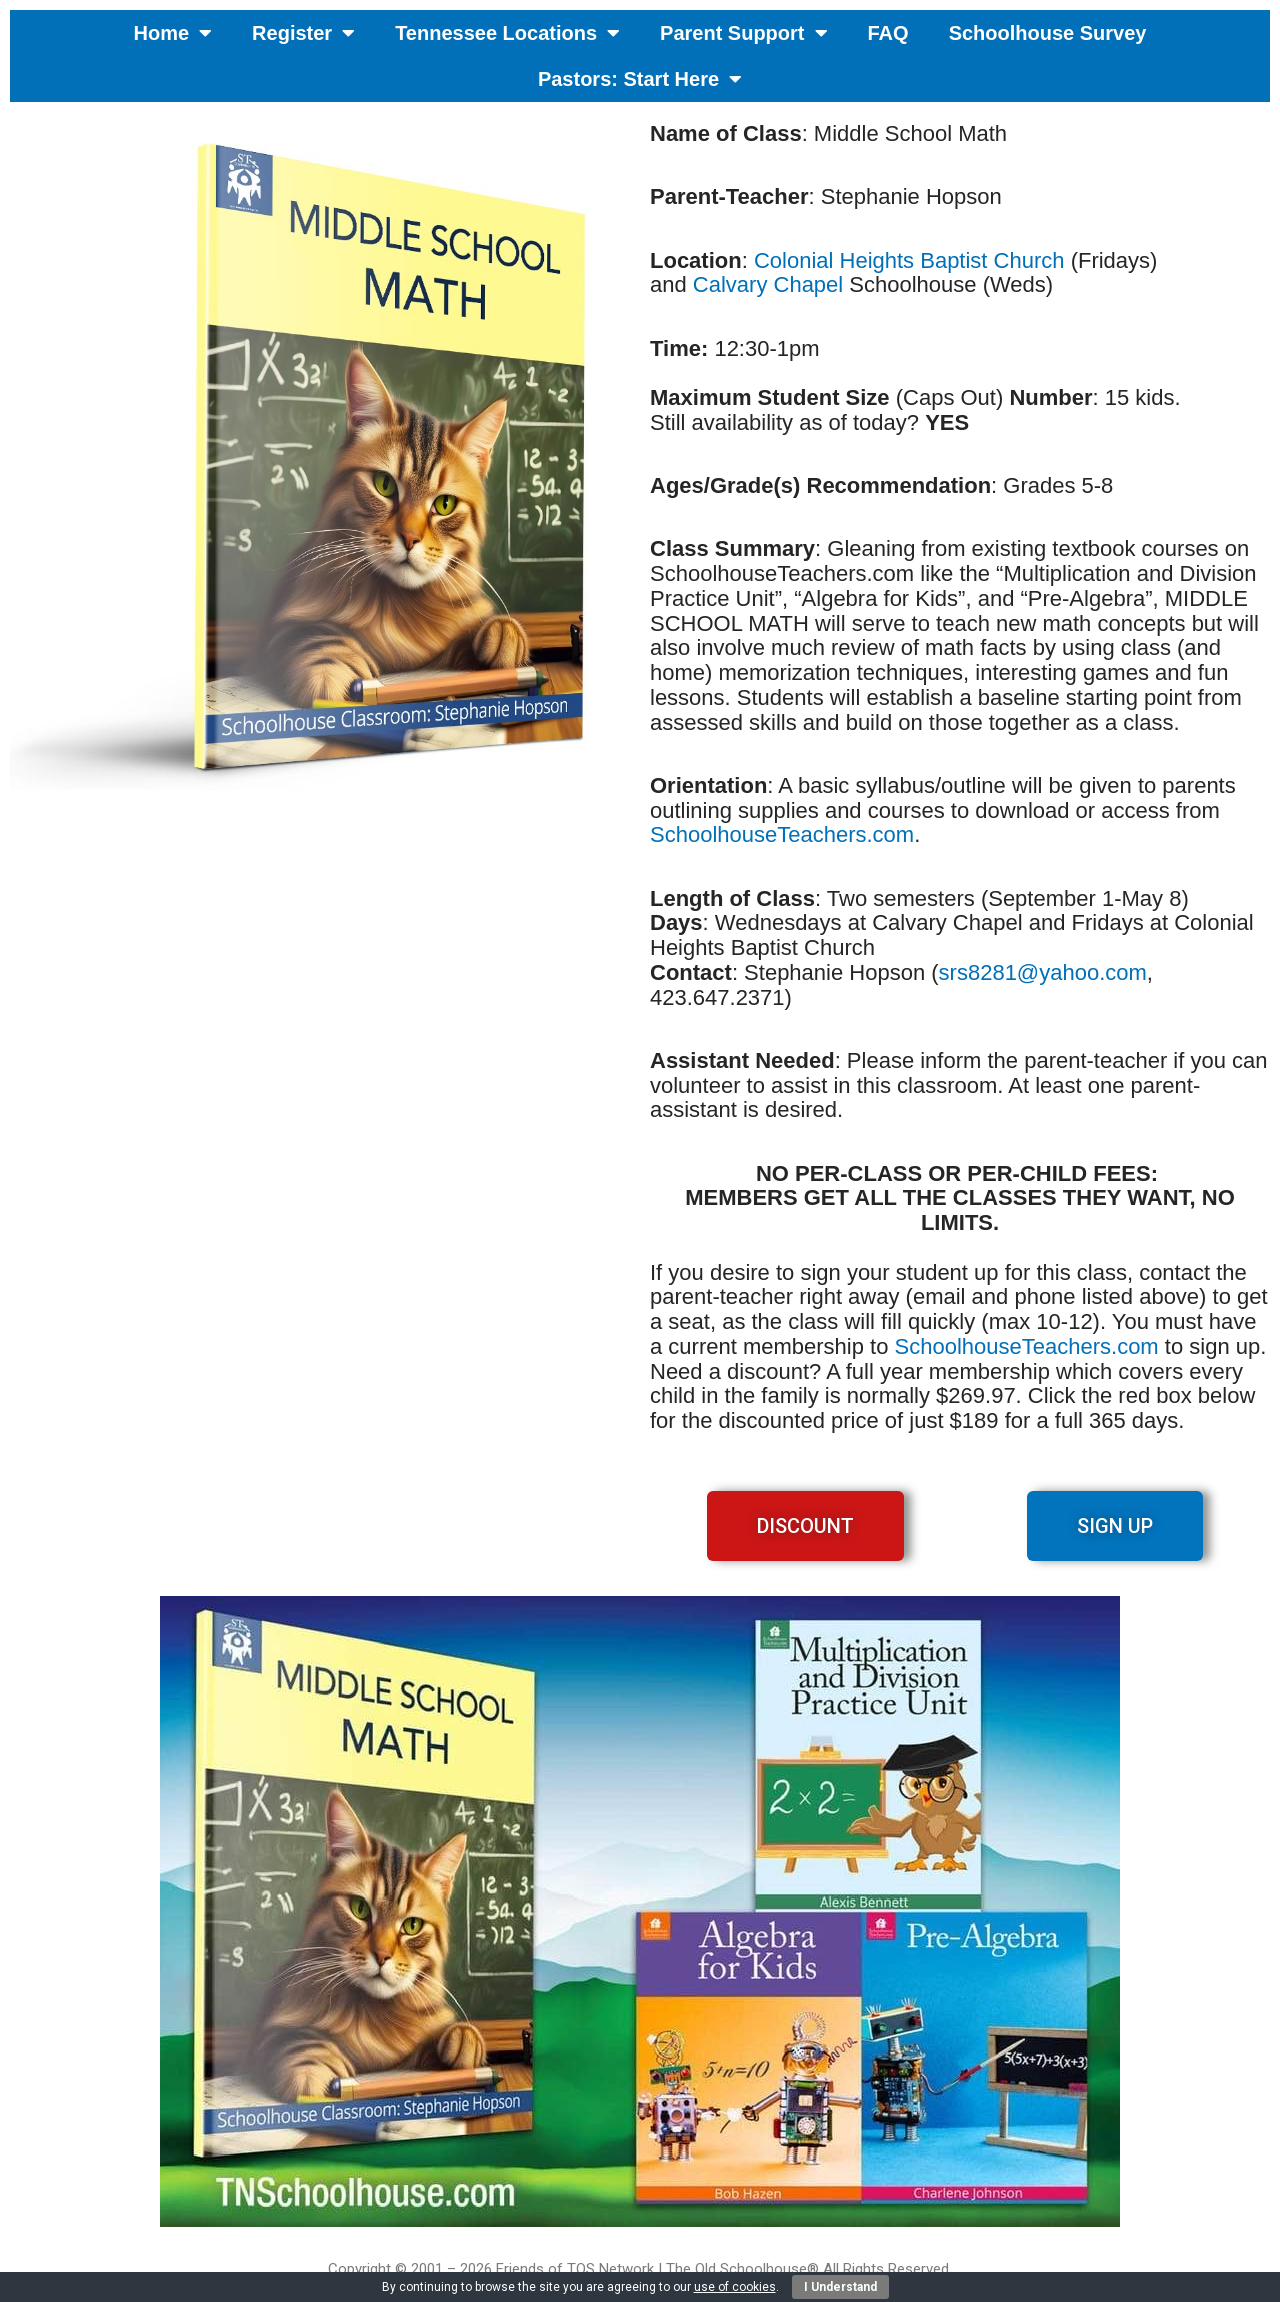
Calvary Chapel (768, 284)
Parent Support (743, 33)
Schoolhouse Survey (1048, 33)
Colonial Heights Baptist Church (909, 260)
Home (173, 33)
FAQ (888, 33)
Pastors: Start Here (640, 79)
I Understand (840, 2287)
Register (303, 33)
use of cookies (735, 2287)
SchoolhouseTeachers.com (782, 834)
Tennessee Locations (507, 33)
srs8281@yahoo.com (1043, 972)
